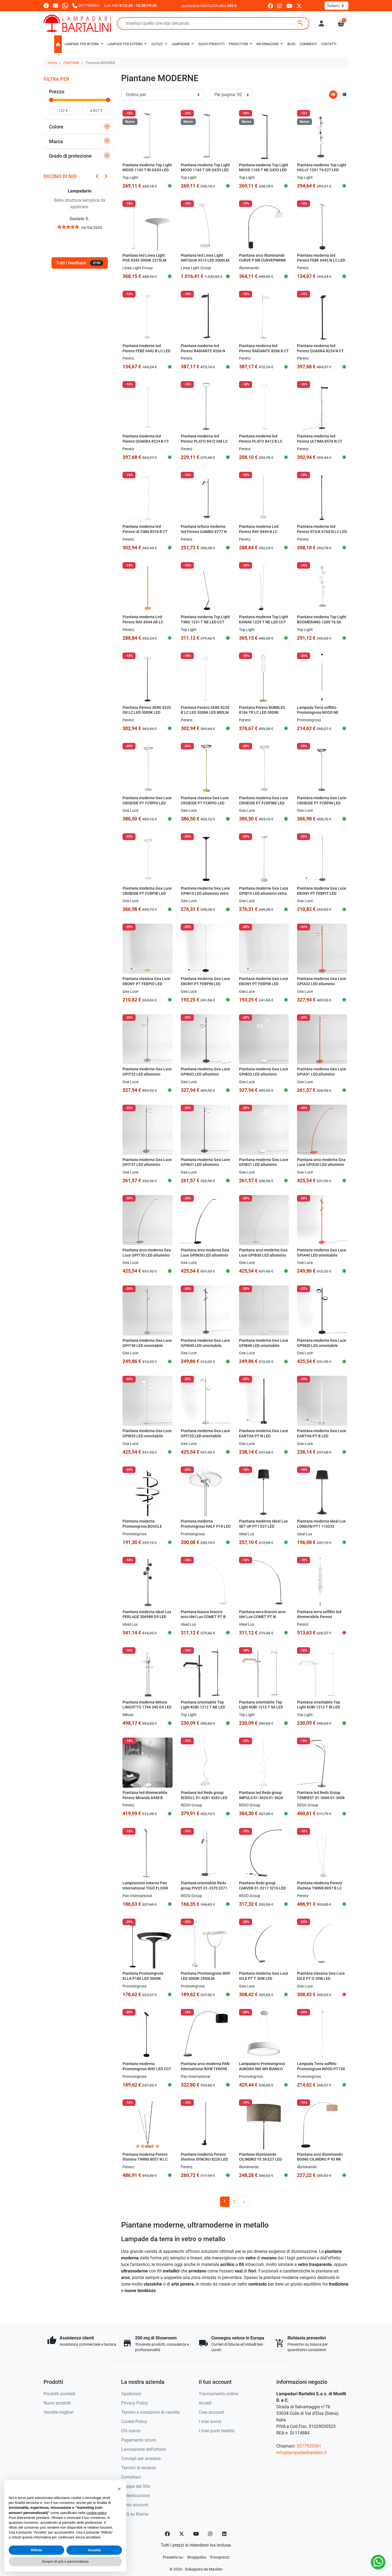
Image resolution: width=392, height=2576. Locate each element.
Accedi (205, 2403)
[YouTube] (196, 2533)
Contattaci (131, 2477)
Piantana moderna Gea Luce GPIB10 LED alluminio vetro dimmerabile (263, 893)
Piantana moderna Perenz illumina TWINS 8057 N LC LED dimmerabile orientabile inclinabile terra (147, 2162)
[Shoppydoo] (196, 2557)
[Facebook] (167, 2533)
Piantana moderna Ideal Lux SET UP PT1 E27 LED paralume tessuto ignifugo (263, 1526)
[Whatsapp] (65, 5)
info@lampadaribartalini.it (301, 2452)
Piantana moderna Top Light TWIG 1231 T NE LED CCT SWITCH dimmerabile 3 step (205, 622)
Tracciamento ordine (218, 2393)
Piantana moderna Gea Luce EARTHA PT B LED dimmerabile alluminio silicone (321, 1438)
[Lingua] (336, 5)
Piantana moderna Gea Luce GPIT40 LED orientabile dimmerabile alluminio (147, 1345)
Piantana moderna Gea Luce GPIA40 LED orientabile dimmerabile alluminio (321, 1255)
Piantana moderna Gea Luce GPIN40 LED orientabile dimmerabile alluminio (205, 1345)
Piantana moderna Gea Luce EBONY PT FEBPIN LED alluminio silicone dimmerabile (205, 986)
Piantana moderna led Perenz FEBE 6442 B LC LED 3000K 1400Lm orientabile (146, 351)
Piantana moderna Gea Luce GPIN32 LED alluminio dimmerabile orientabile (205, 1074)
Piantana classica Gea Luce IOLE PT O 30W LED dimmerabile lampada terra (321, 1978)
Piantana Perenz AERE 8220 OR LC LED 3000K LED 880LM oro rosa (146, 712)
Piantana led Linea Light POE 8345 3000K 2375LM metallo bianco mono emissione (144, 263)
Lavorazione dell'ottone (143, 2449)
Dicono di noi (60, 176)
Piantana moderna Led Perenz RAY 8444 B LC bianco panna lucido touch (261, 531)
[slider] (51, 100)
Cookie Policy (134, 2421)
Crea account (211, 2412)
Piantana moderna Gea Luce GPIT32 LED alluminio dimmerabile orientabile (147, 1074)
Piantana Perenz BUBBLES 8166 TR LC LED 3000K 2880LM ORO (262, 712)
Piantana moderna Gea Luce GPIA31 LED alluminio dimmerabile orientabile (321, 1074)
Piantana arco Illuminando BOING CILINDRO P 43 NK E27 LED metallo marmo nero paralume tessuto (320, 2162)
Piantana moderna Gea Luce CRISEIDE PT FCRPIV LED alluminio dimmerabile (147, 803)
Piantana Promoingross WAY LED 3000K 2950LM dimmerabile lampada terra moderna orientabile (205, 1981)
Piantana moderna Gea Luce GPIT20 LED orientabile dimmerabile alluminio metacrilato (205, 1438)
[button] (340, 23)
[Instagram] (210, 2533)
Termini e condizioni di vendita (150, 2412)
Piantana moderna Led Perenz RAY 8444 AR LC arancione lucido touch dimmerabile (142, 625)
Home (52, 63)
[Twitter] (181, 2533)
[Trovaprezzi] (219, 2557)
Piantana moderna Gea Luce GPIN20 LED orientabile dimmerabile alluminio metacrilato (321, 1348)
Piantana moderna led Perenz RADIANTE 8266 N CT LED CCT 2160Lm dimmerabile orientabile (203, 353)
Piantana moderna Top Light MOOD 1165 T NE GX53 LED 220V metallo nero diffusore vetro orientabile (263, 173)
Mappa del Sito (135, 2486)
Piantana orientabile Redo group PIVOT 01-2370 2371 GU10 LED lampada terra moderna (204, 1891)
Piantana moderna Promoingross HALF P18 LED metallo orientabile (206, 1526)
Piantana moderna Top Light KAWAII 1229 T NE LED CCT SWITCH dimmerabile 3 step (263, 622)
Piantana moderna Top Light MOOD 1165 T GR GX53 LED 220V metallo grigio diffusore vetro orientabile (205, 173)
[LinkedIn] (224, 2533)
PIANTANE (71, 63)
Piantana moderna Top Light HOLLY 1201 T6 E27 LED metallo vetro (321, 170)
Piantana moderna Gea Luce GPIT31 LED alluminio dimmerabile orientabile (147, 1164)
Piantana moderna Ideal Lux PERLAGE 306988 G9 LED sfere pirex (146, 1617)
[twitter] (299, 5)
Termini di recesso (138, 2467)
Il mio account (134, 2504)
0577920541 (309, 2446)
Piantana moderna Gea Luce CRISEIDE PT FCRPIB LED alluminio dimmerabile (147, 893)
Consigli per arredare (141, 2458)
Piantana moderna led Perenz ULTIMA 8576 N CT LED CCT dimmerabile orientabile (319, 444)
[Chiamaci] (86, 5)
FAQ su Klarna (134, 2514)
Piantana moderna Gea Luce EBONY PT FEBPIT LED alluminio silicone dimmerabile (321, 896)
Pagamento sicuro (138, 2440)
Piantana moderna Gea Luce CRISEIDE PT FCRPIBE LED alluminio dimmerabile (263, 803)
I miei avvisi (210, 2421)
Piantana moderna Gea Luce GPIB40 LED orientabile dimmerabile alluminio (263, 1345)
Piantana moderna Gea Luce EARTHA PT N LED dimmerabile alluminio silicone (263, 1438)
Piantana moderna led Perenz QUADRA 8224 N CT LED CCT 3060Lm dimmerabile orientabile (320, 353)
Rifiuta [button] (36, 2550)
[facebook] (270, 5)
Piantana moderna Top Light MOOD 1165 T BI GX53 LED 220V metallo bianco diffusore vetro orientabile (147, 173)
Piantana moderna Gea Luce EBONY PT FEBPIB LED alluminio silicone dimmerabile (263, 986)
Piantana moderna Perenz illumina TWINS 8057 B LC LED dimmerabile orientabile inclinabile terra (322, 1891)
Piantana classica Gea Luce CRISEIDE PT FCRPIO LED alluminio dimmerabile (205, 803)
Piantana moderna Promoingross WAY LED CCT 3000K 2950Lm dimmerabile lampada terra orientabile (146, 2071)
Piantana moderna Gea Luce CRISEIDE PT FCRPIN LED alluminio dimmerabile (321, 803)
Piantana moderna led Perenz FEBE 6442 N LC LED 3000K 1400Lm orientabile (321, 260)
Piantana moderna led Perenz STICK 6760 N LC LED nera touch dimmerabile (322, 531)
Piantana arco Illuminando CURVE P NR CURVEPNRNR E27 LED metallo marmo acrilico (262, 263)
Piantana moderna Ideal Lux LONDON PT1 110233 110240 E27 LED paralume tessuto (321, 1529)
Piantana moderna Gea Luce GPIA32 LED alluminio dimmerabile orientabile (321, 983)
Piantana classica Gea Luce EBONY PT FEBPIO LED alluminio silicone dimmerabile (146, 986)
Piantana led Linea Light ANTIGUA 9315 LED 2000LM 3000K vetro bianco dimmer (205, 260)
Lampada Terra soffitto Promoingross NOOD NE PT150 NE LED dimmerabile (321, 712)
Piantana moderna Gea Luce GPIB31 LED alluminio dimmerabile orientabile (263, 1164)
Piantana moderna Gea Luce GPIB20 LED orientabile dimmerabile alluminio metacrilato (147, 1438)
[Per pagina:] (231, 94)
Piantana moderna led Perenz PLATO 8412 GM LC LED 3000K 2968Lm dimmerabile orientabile (204, 444)
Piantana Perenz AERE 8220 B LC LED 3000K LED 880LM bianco (205, 712)
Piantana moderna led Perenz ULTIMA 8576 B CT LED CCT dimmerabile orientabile (145, 534)
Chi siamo (130, 2430)
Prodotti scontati (59, 2393)
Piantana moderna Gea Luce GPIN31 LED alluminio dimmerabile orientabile (205, 1164)
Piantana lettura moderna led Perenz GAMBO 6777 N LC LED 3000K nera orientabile (204, 534)
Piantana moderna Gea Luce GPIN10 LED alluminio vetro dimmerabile (205, 893)
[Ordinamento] (162, 94)
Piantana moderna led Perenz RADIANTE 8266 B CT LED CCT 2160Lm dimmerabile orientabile (264, 353)
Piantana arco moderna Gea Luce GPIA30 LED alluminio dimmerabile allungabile (321, 1164)
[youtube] (289, 5)
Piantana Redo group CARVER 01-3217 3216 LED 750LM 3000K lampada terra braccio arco (263, 1891)
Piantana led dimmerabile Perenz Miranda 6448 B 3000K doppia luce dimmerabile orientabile (144, 1800)
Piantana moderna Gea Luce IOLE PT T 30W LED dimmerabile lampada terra (263, 1978)
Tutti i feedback (79, 263)
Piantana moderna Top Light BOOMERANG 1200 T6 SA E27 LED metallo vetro (321, 622)
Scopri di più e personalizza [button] (65, 2561)
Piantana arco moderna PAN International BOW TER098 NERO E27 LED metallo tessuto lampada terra (205, 2071)
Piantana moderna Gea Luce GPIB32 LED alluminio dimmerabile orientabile (263, 1074)
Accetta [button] (94, 2550)
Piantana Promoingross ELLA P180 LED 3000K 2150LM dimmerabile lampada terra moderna (142, 1981)
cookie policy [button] (96, 2513)
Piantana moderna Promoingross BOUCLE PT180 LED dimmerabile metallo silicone (143, 1529)
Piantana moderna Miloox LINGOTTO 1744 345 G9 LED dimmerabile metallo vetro (146, 1707)
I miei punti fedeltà (216, 2430)
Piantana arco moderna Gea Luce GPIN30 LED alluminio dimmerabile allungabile (205, 1255)
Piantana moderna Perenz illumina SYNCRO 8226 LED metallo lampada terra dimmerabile (204, 2162)
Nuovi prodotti (57, 2403)
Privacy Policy (134, 2403)
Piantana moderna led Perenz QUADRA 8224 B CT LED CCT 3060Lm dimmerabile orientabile (145, 444)
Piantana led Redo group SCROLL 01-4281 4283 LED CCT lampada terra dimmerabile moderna (204, 1800)
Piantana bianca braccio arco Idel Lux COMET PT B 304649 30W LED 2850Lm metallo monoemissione (203, 1619)
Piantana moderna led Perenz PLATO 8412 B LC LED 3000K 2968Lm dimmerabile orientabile (260, 444)
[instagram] (279, 5)
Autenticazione (135, 2495)
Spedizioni (131, 2393)
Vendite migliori (59, 2412)
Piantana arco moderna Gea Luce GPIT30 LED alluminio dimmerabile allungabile (146, 1255)
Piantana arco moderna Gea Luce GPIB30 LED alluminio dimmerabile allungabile (263, 1255)
